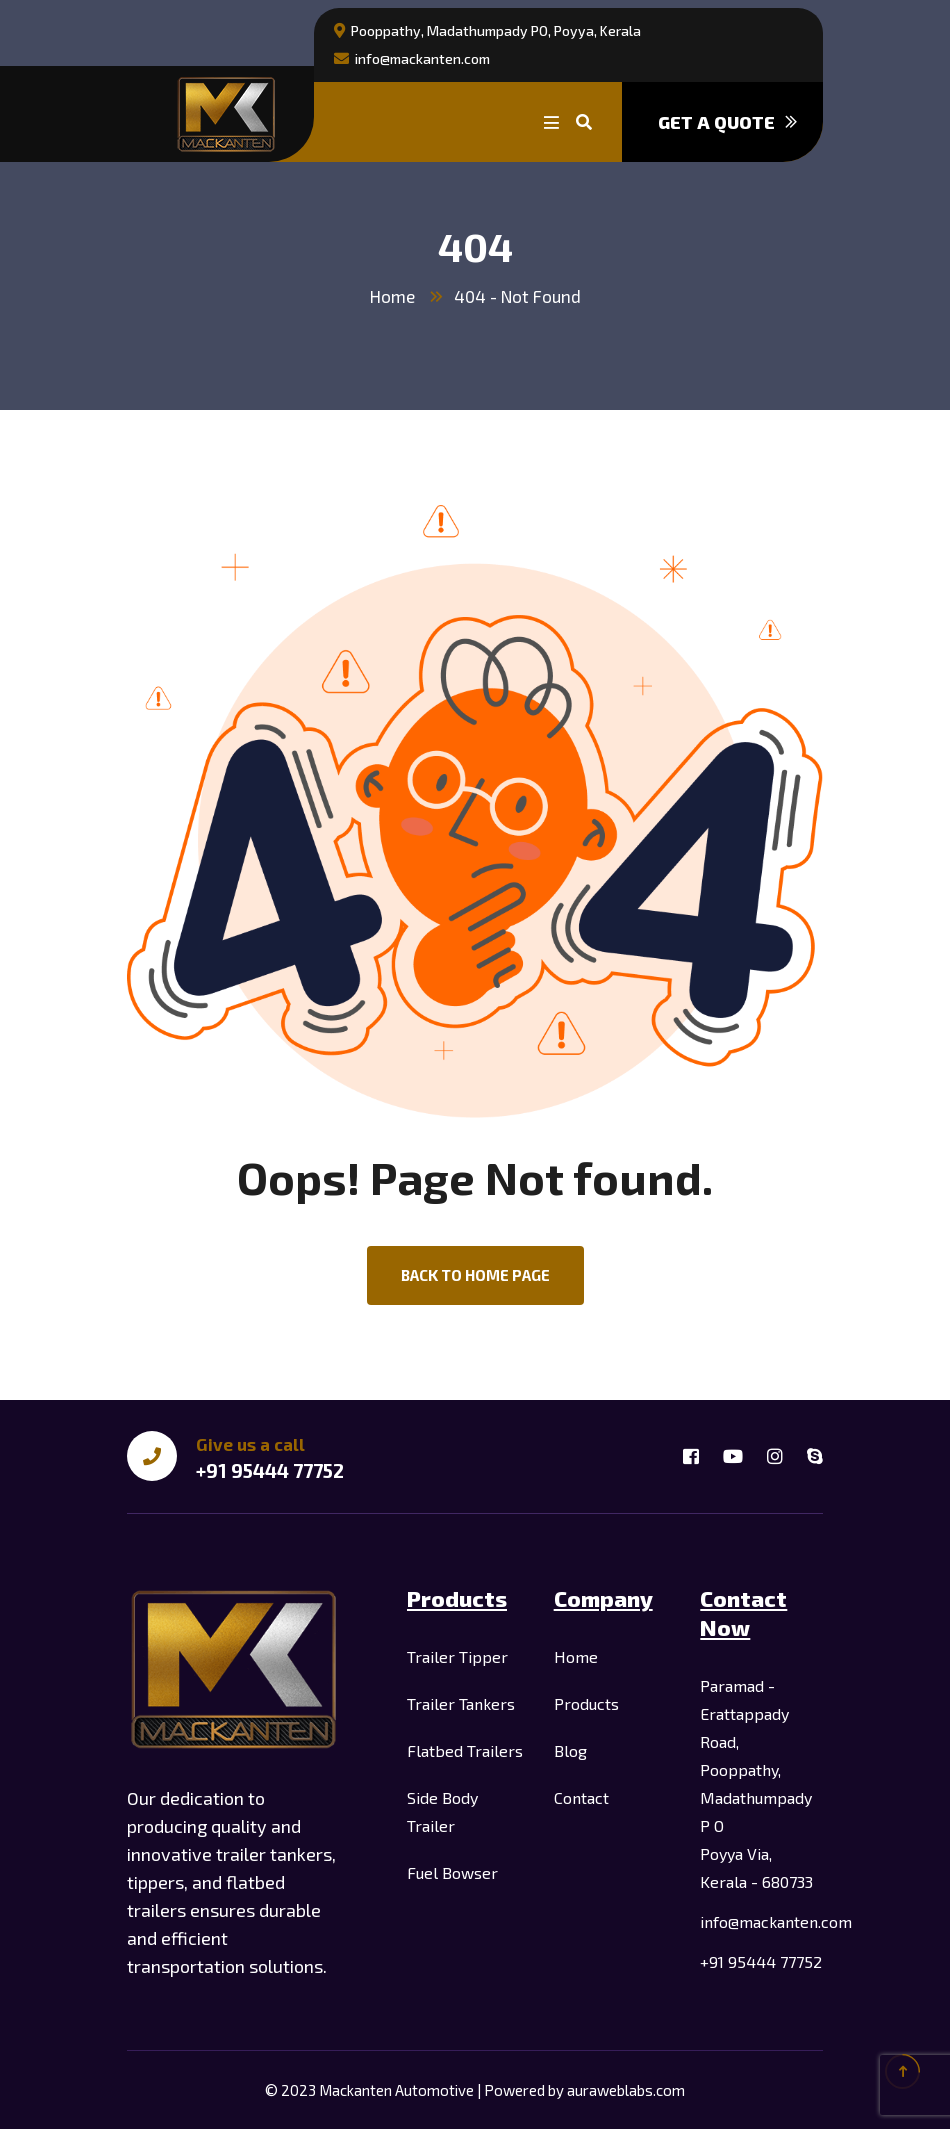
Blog (570, 1750)
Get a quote (727, 122)
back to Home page (475, 1275)
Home (392, 296)
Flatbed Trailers (465, 1750)
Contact (581, 1797)
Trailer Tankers (461, 1703)
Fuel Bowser (452, 1872)
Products (586, 1703)
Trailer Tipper (457, 1656)
